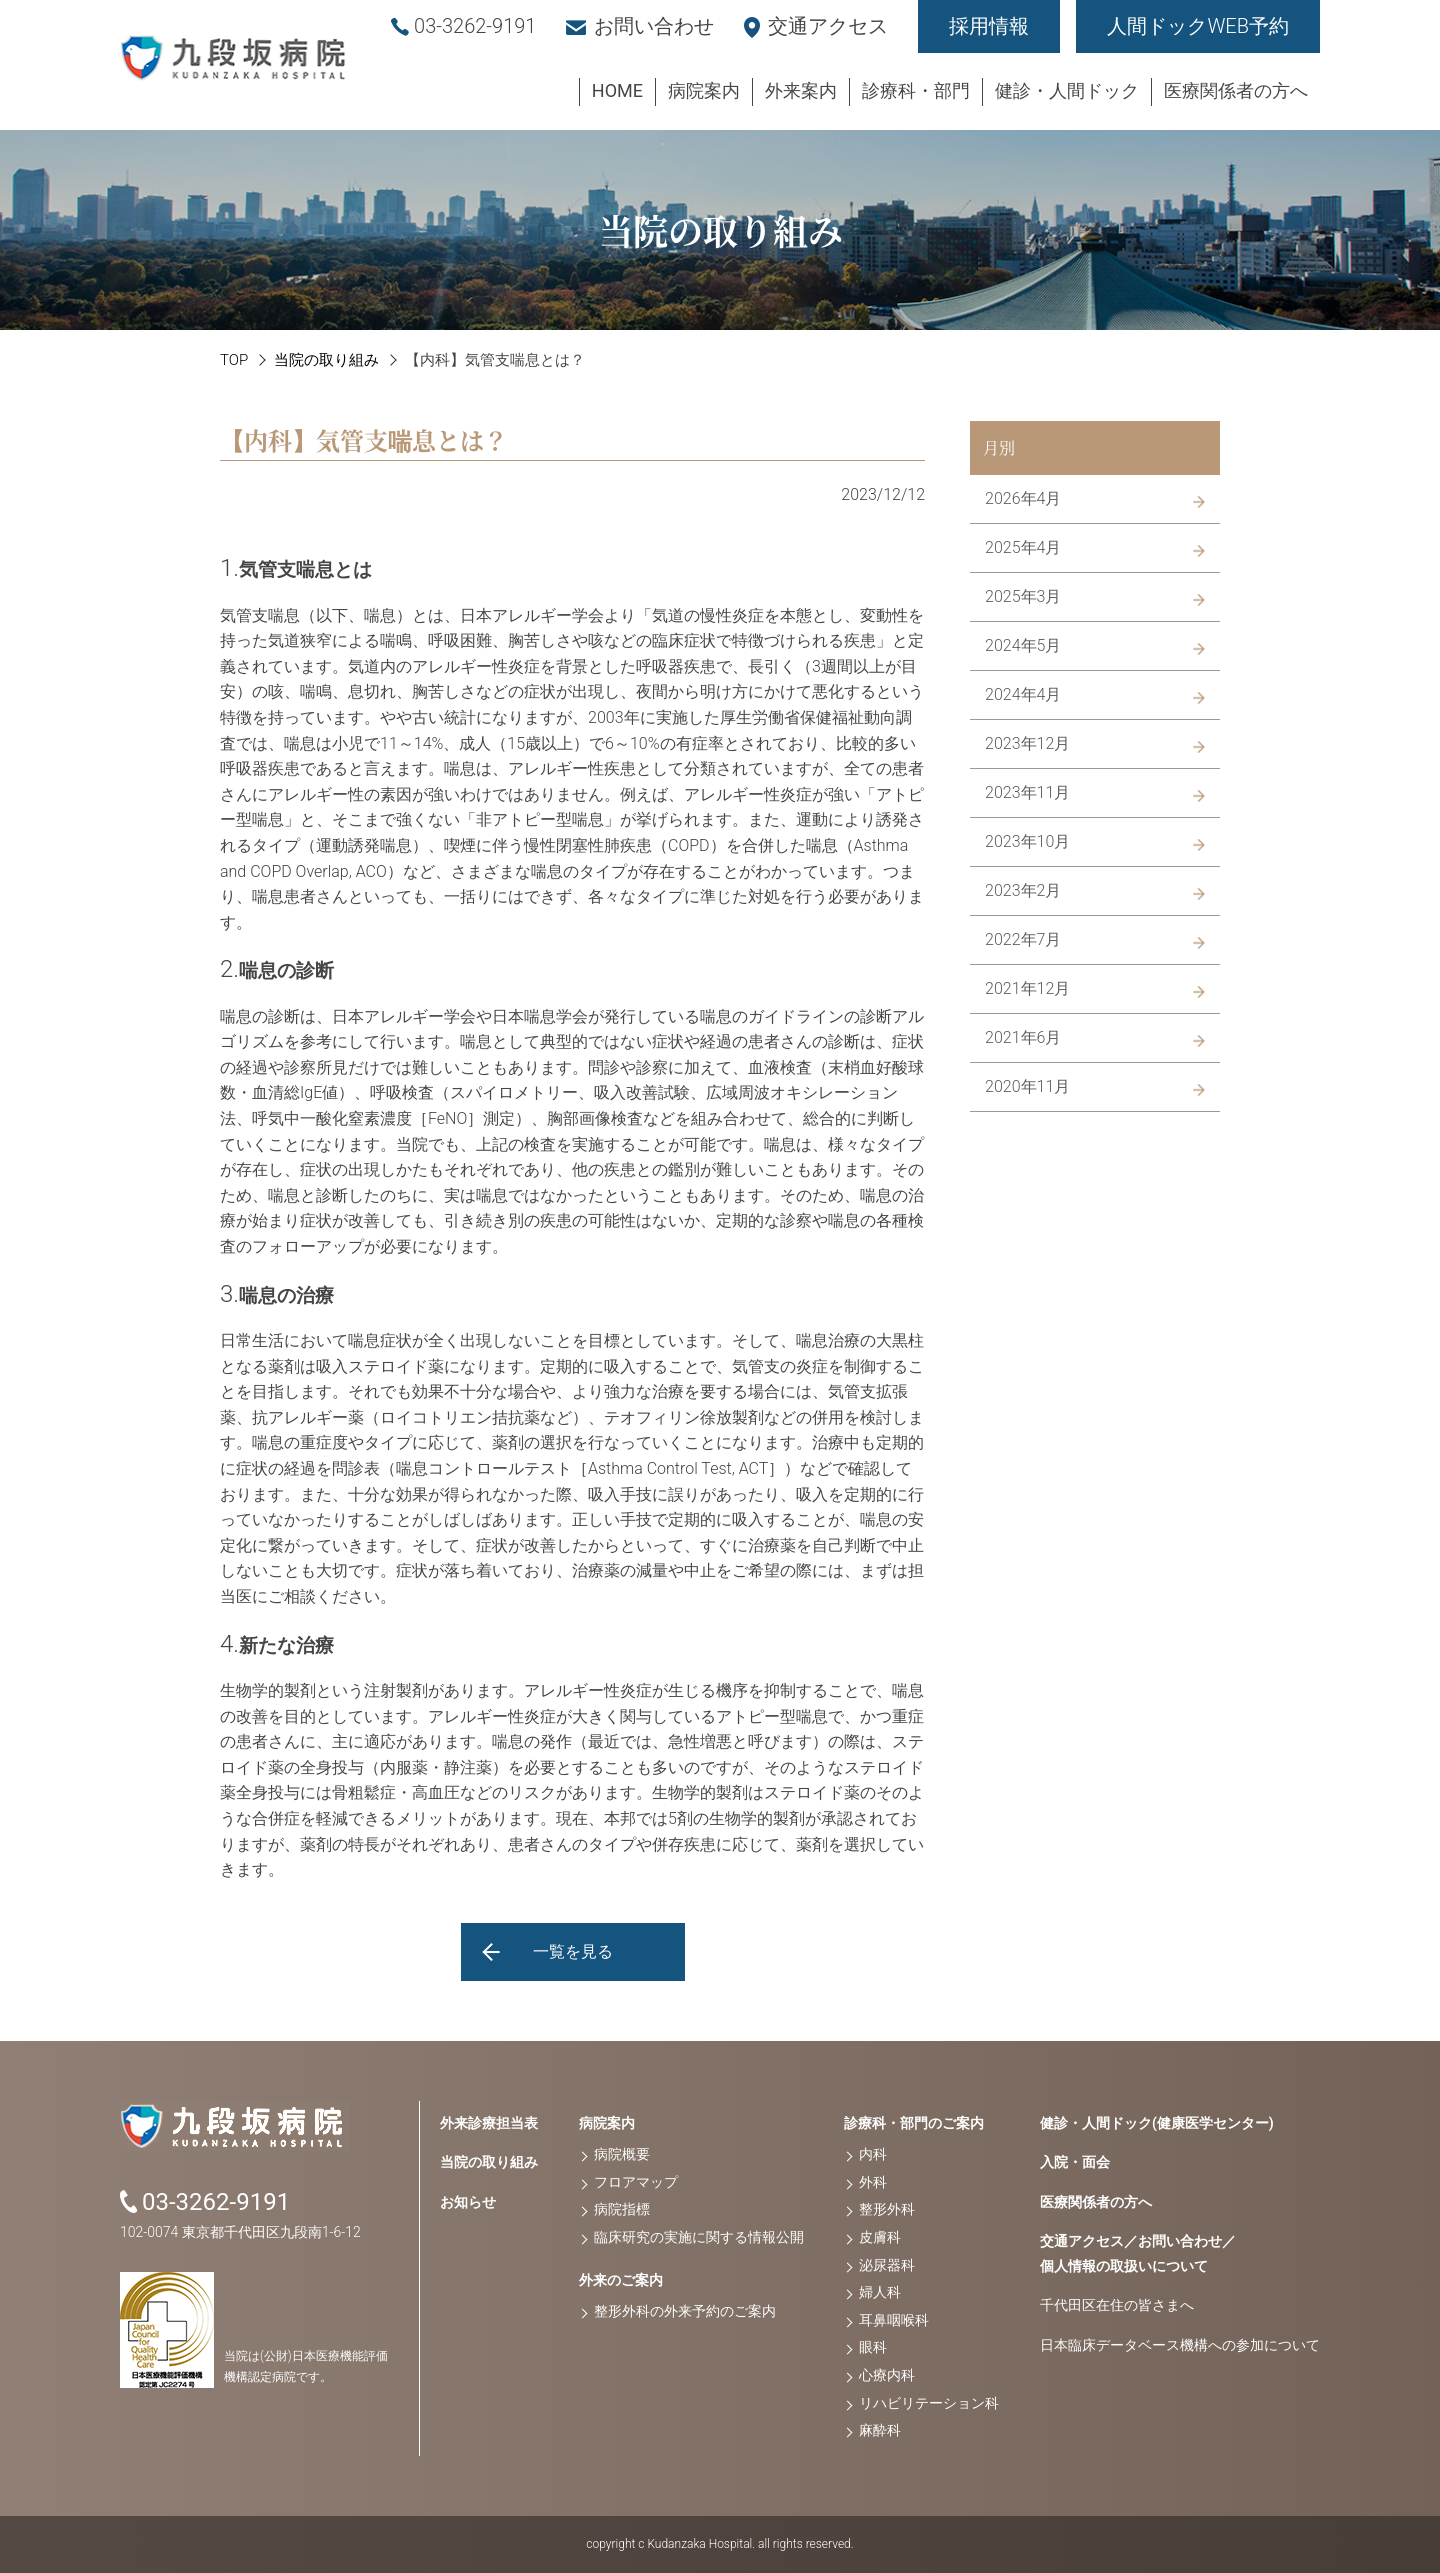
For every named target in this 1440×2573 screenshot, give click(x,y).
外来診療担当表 (489, 2123)
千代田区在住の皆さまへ (1117, 2305)
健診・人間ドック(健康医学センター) (1157, 2123)
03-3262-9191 (475, 26)
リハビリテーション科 (929, 2403)
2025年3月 (1023, 596)
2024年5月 (1023, 645)
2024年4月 (1023, 694)
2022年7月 (1023, 939)
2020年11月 (1027, 1086)
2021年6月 (1023, 1037)
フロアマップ (636, 2182)
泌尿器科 (887, 2265)
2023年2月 (1023, 890)
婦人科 (880, 2292)
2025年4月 (1023, 547)
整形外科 (887, 2209)
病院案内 (607, 2123)
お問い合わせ (654, 26)
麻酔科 (880, 2430)
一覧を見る (573, 1951)
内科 (873, 2154)
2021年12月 (1027, 988)
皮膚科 (880, 2237)
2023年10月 (1027, 841)
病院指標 (622, 2209)
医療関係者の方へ (1096, 2202)
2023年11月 (1027, 792)
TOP (234, 360)
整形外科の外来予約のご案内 (685, 2311)
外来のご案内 (621, 2280)
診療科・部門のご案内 (914, 2123)
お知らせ (468, 2202)
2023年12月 (1027, 743)
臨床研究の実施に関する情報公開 (699, 2237)
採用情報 (989, 26)
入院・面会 (1075, 2162)
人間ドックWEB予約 (1198, 26)
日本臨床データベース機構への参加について (1180, 2345)
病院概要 (622, 2154)
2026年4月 (1023, 498)
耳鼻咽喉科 (894, 2320)
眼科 (873, 2347)
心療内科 (887, 2375)
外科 (873, 2182)
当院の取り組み (326, 360)
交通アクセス (828, 26)
